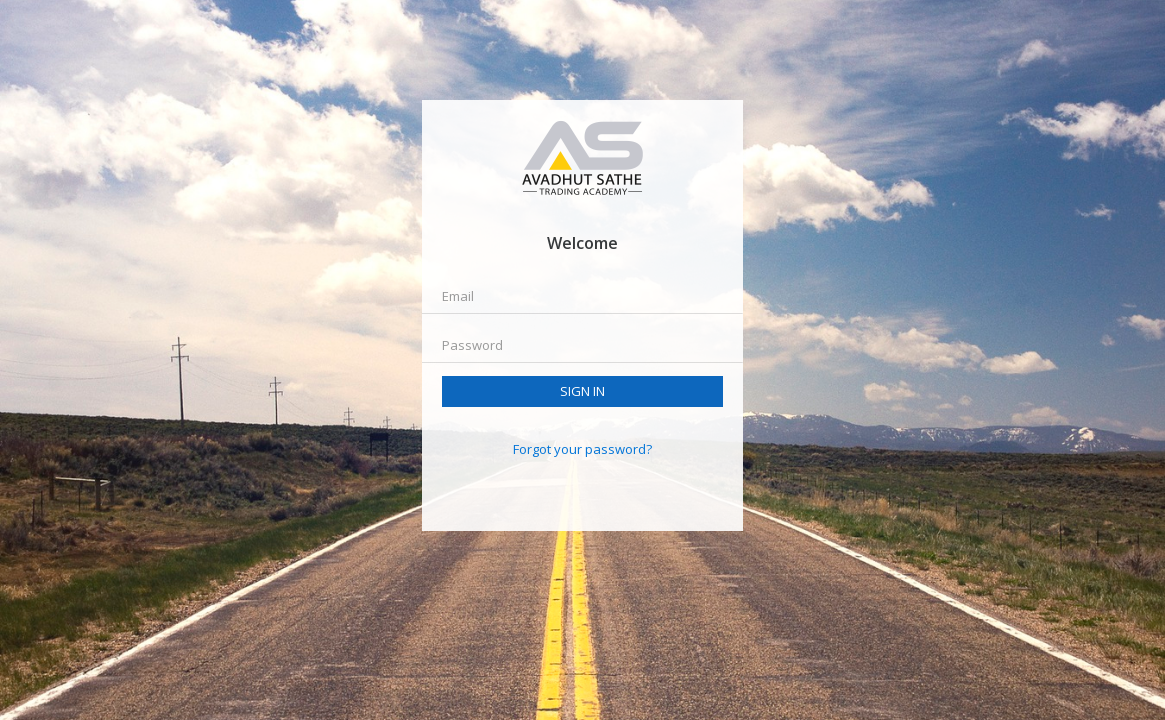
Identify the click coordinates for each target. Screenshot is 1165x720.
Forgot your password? (582, 449)
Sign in (582, 391)
